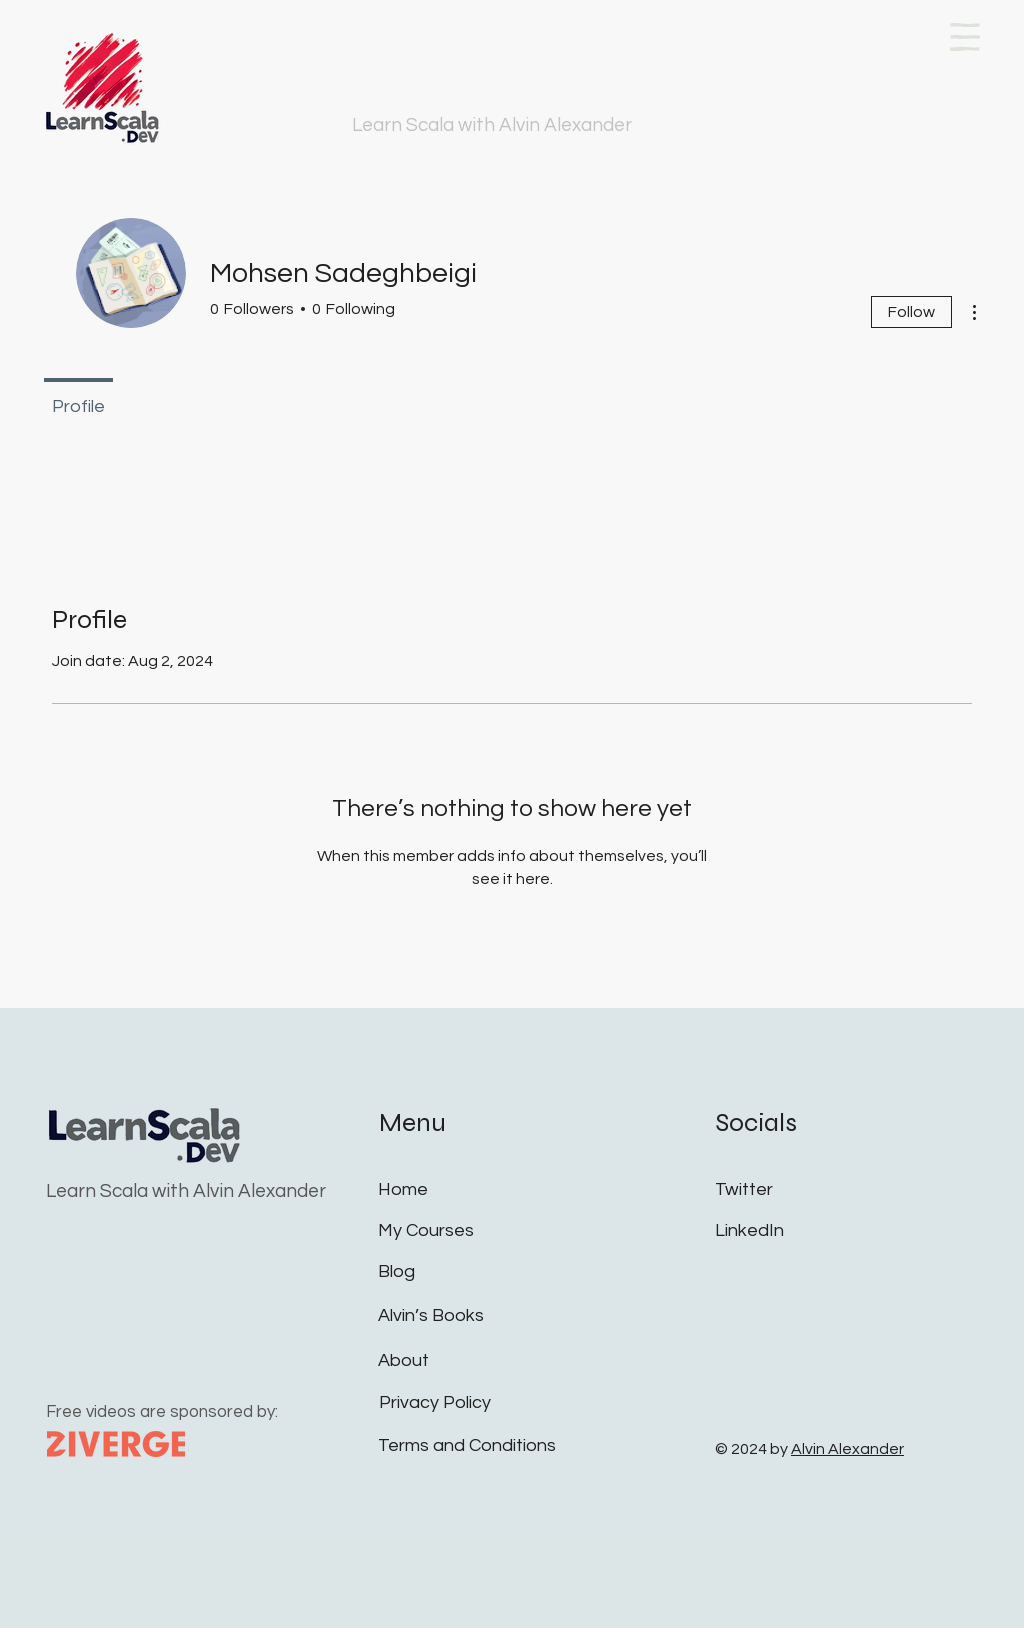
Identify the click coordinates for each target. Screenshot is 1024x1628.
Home (403, 1189)
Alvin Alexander (847, 1449)
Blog (396, 1271)
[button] (965, 37)
